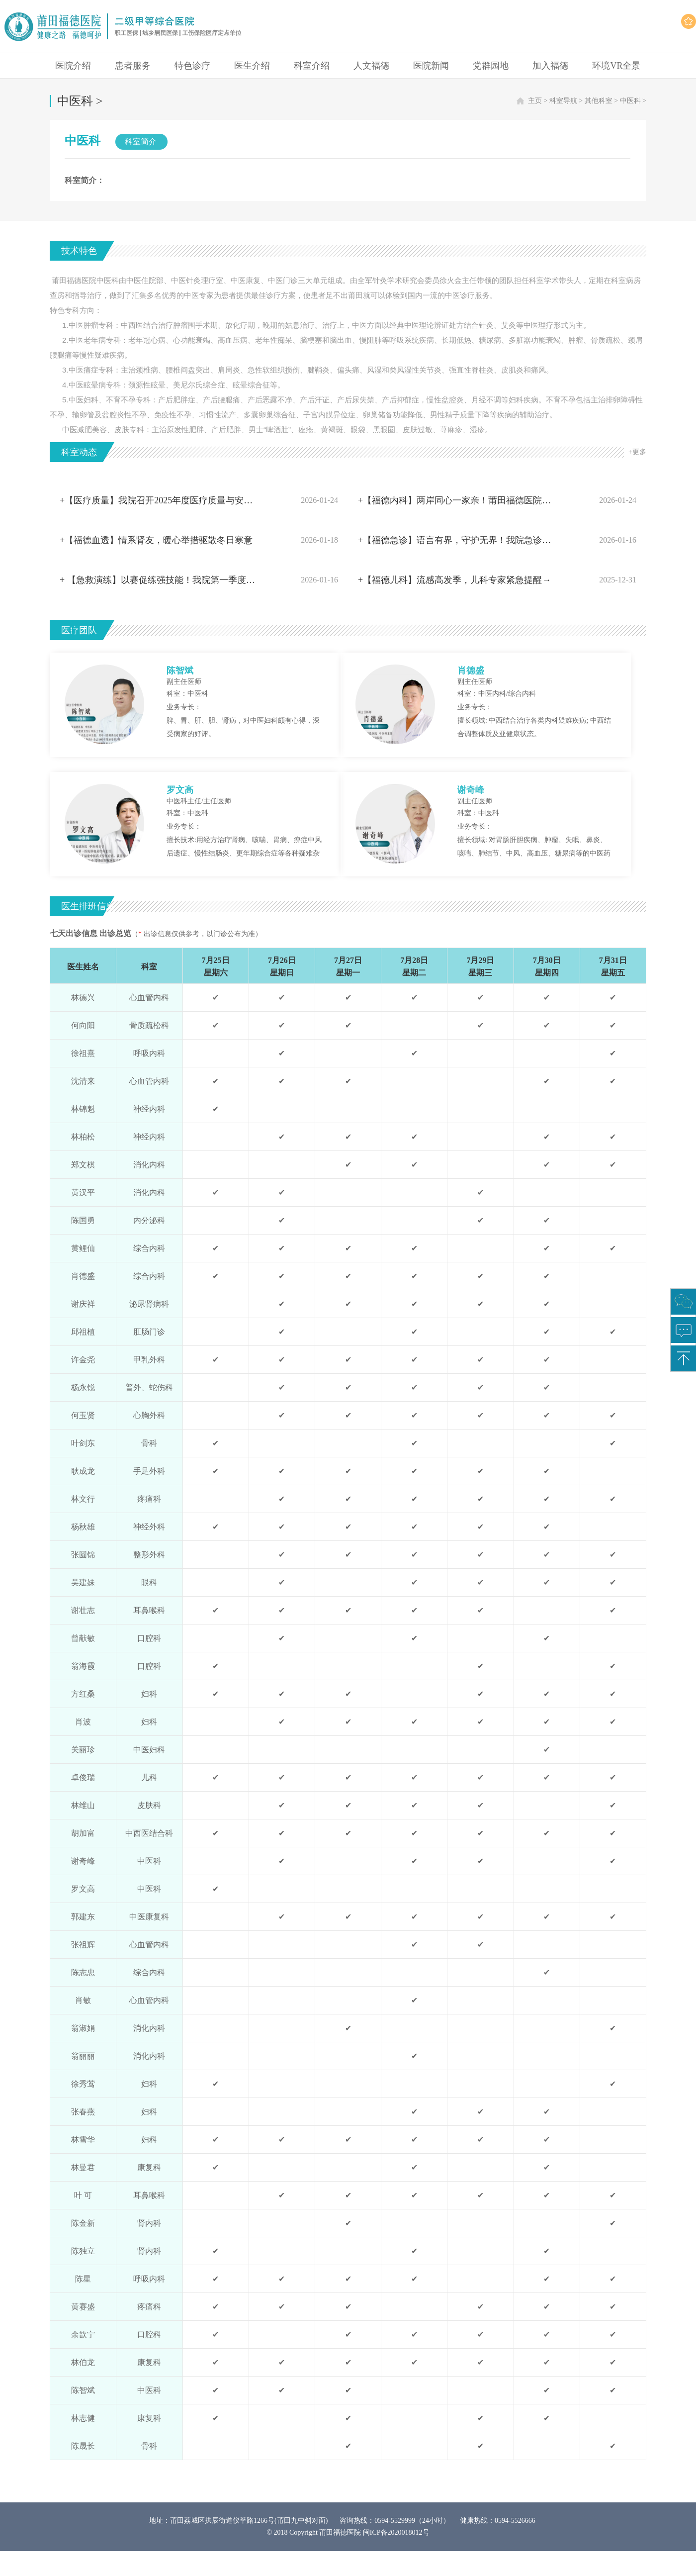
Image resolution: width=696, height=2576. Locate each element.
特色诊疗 (192, 66)
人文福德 (371, 66)
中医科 (630, 100)
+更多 (637, 452)
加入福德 (550, 66)
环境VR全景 (616, 66)
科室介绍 (312, 66)
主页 (535, 100)
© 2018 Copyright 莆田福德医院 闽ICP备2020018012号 (347, 2532)
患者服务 (133, 66)
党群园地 (491, 66)
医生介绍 (252, 66)
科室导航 (563, 100)
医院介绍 (73, 66)
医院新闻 (431, 66)
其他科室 (598, 100)
